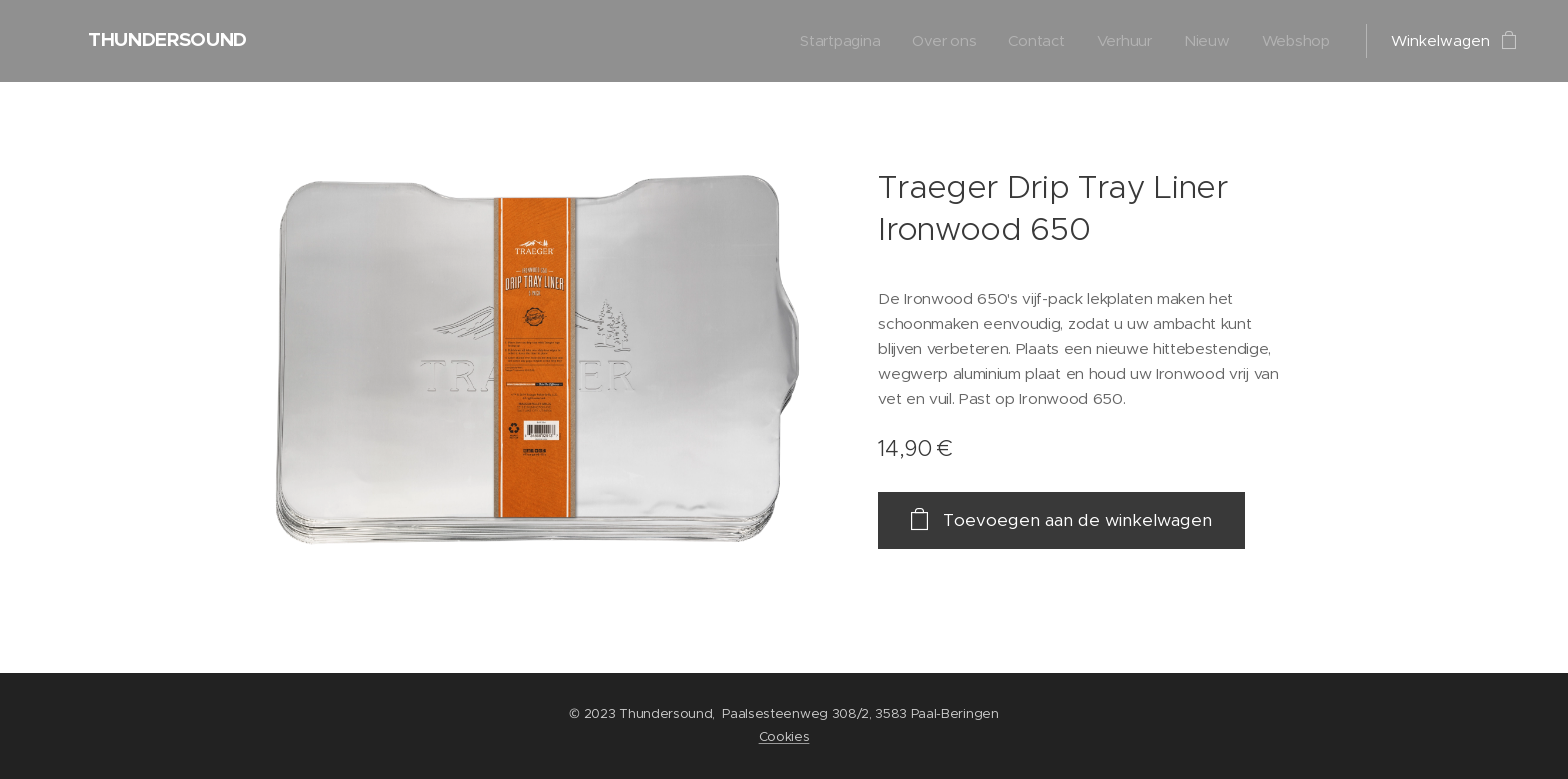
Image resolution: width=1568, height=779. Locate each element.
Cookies (784, 736)
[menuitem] (836, 41)
